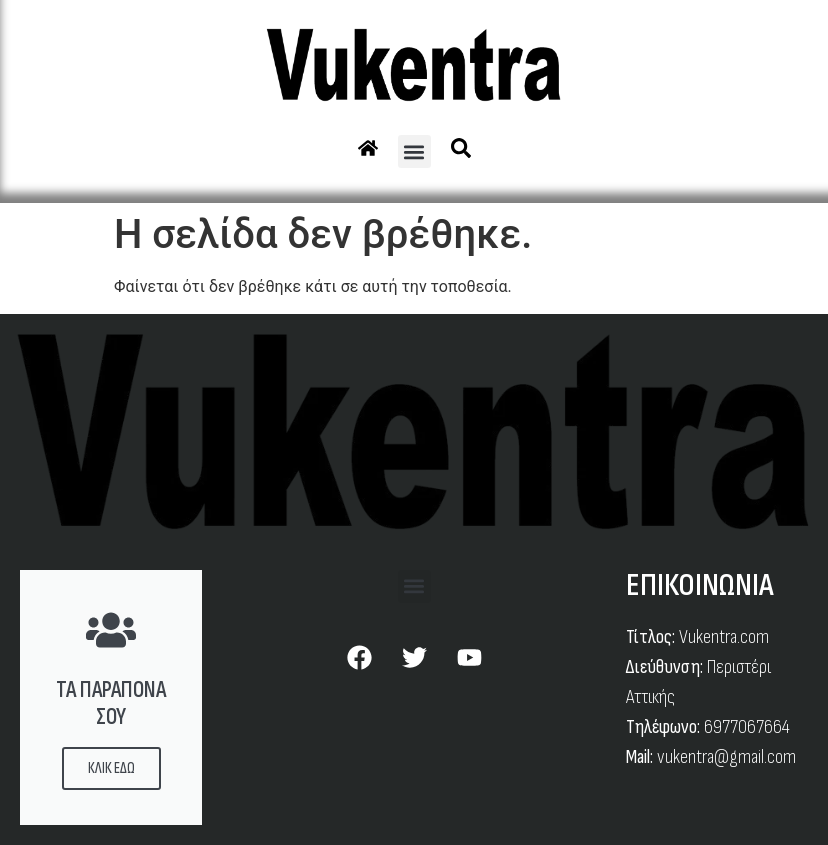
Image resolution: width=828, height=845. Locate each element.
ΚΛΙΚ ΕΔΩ (111, 768)
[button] (414, 151)
